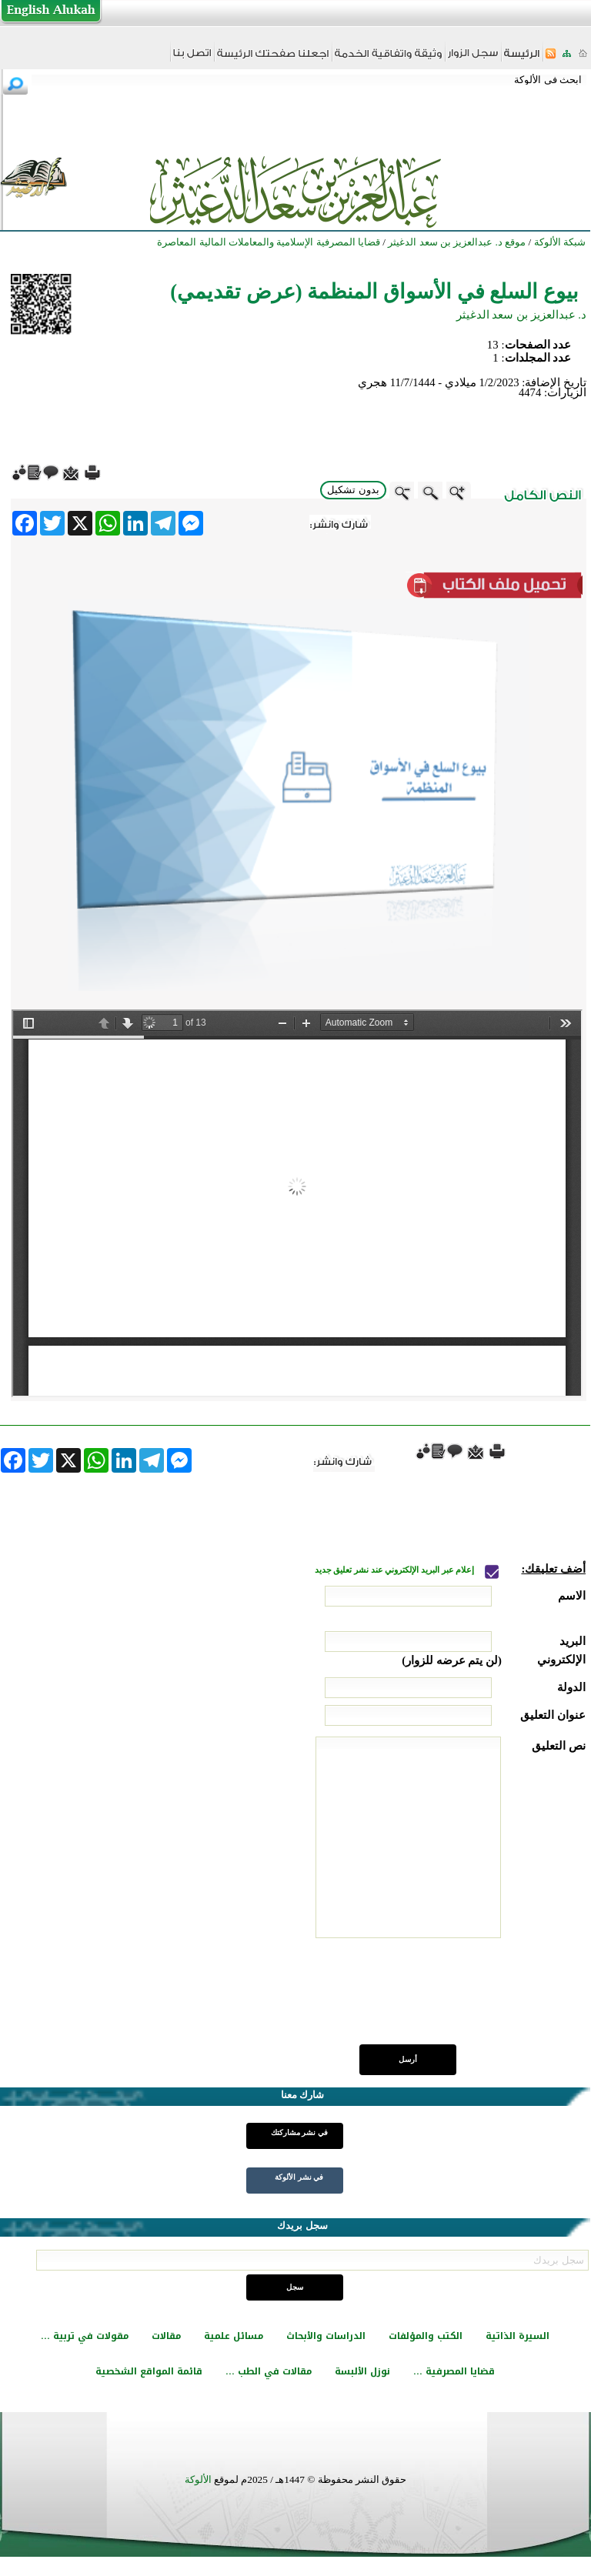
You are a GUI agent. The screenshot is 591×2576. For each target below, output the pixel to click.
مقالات (166, 2335)
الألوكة (198, 2479)
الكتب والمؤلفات (425, 2335)
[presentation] (469, 2000)
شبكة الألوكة (560, 242)
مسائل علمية (233, 2335)
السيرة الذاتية (517, 2335)
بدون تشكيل (353, 490)
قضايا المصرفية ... (454, 2371)
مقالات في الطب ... (268, 2371)
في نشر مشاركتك (299, 2132)
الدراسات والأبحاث (326, 2335)
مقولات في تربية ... (85, 2335)
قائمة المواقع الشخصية (148, 2371)
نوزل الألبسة (362, 2371)
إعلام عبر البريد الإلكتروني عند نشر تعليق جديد (395, 1570)
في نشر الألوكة (299, 2177)
